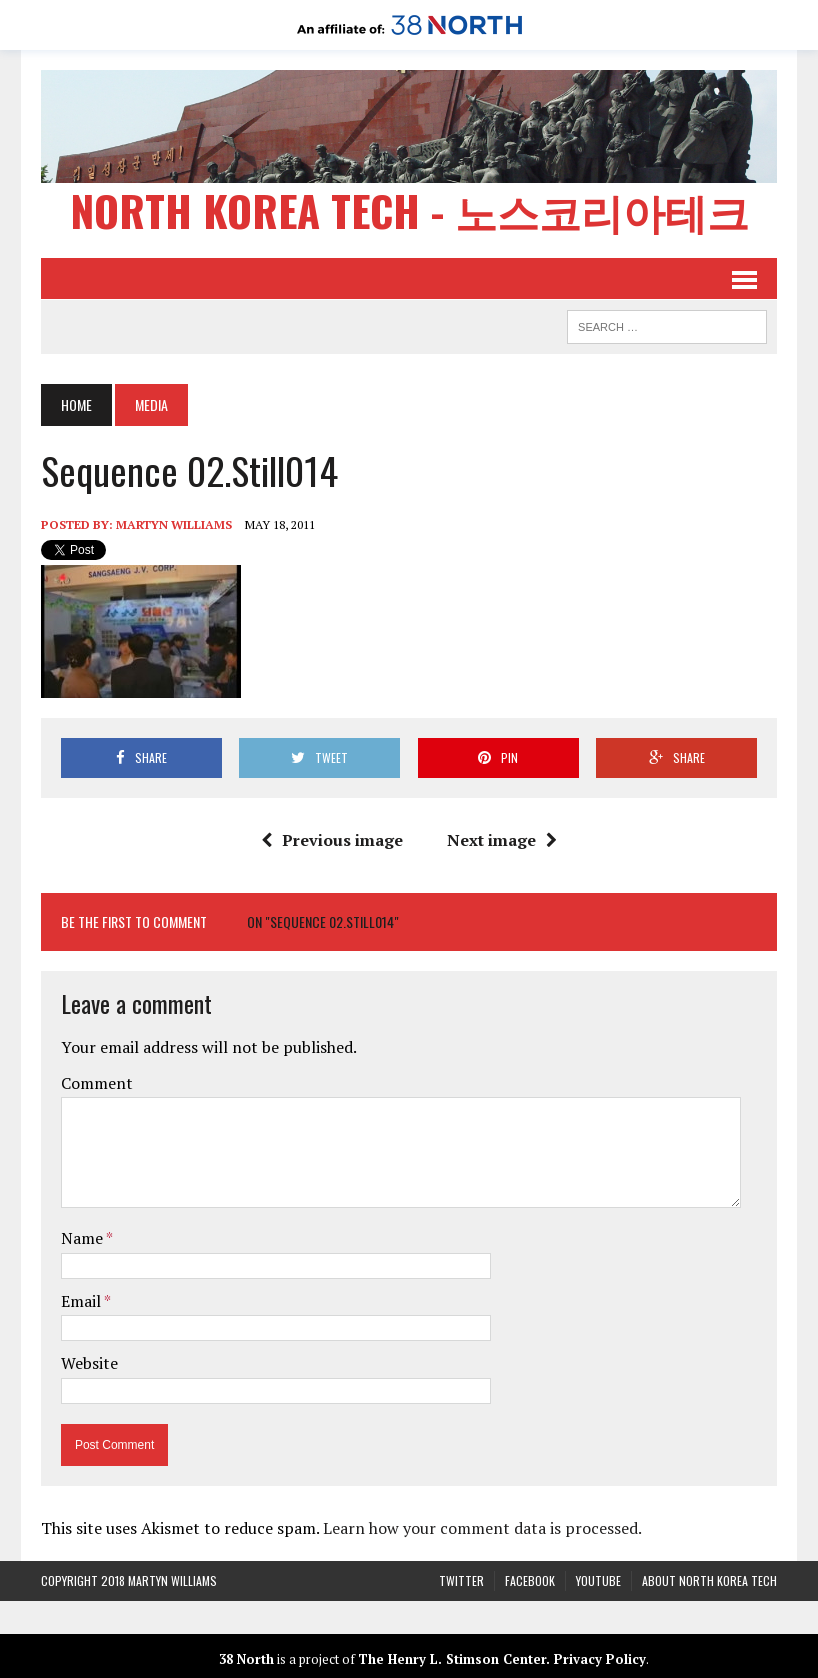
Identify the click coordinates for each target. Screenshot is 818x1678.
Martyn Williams (174, 524)
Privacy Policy (600, 1659)
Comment (97, 1083)
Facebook (530, 1580)
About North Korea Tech (709, 1580)
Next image (502, 840)
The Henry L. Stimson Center (452, 1659)
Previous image (332, 840)
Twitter (461, 1580)
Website (89, 1363)
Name (83, 1238)
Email (82, 1301)
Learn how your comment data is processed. (482, 1528)
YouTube (598, 1580)
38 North (246, 1659)
